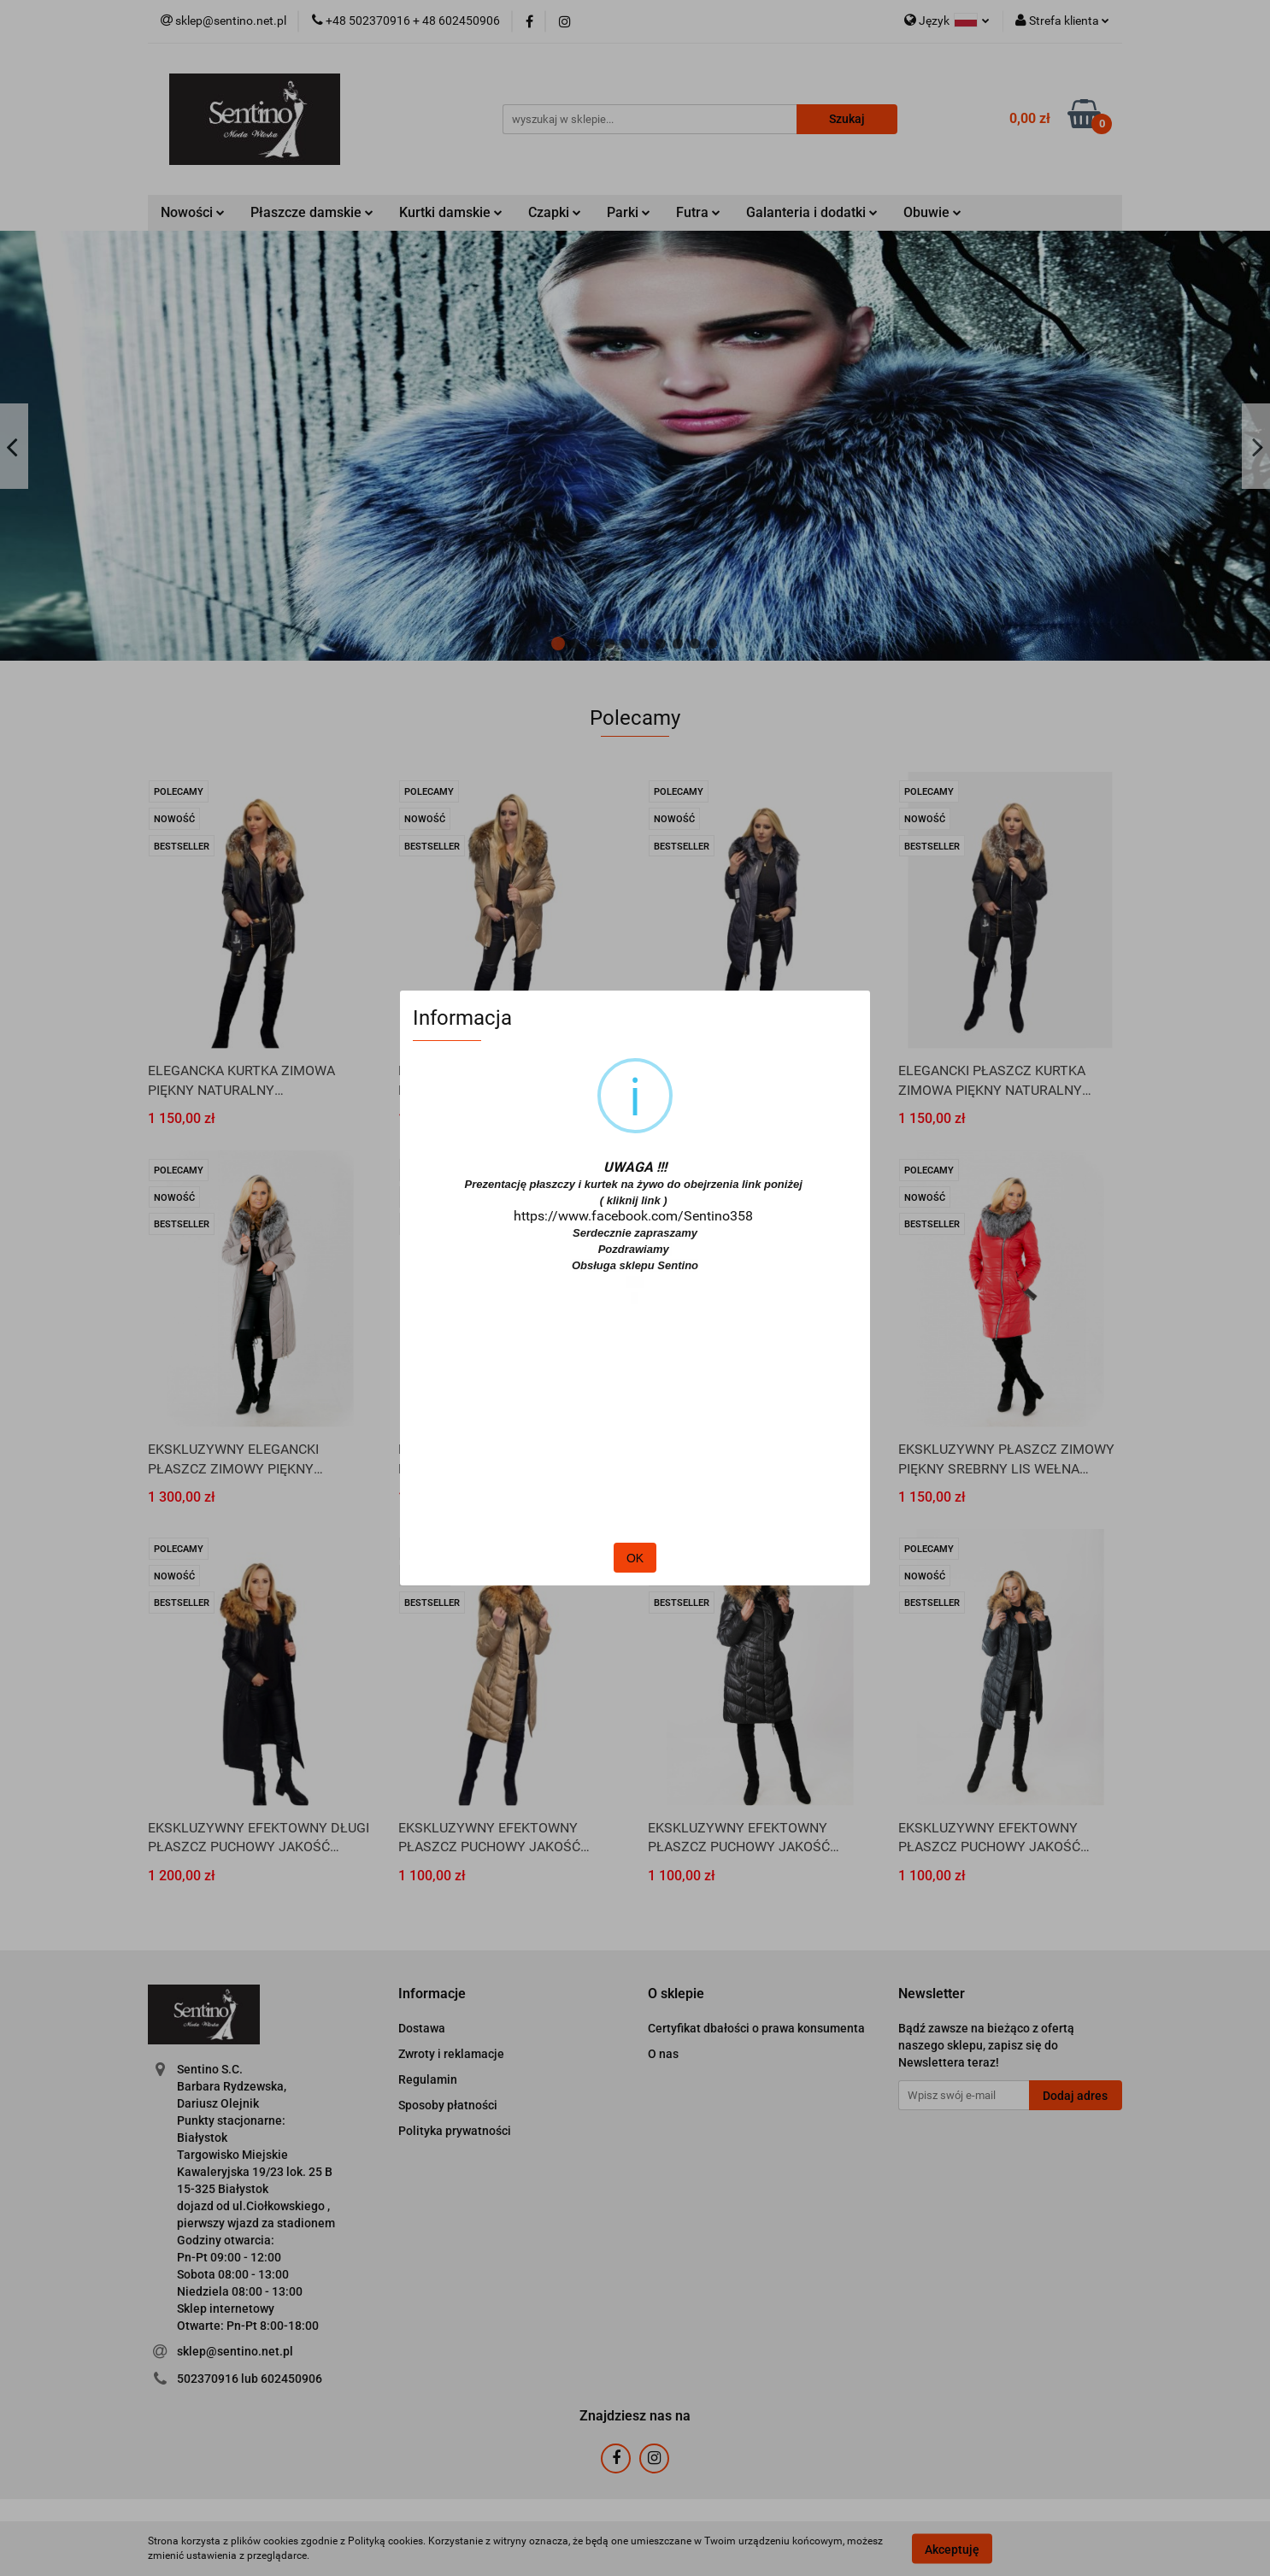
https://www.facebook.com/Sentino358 (633, 1216)
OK (635, 1558)
